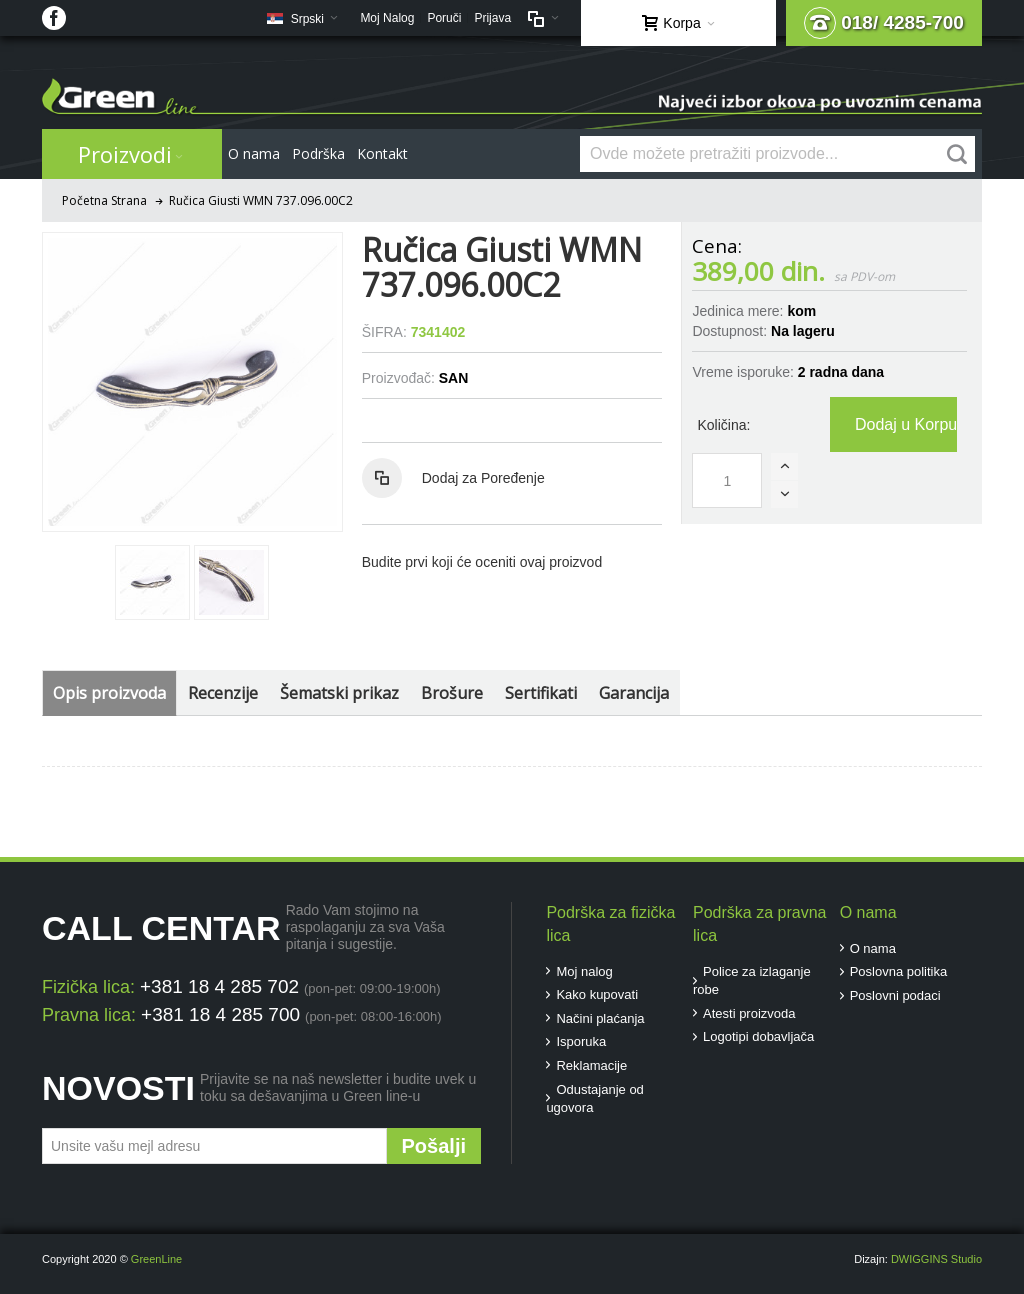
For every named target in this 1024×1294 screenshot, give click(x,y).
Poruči (444, 18)
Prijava (492, 18)
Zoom (192, 382)
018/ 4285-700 (884, 23)
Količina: (723, 425)
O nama (873, 948)
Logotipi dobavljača (758, 1036)
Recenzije (223, 693)
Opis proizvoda (109, 693)
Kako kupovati (597, 994)
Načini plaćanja (600, 1018)
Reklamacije (591, 1065)
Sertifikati (541, 693)
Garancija (634, 693)
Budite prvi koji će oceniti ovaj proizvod (482, 562)
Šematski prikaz (339, 693)
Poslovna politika (899, 971)
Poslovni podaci (895, 995)
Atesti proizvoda (749, 1013)
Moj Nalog (387, 18)
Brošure (452, 693)
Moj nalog (584, 971)
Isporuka (581, 1041)
